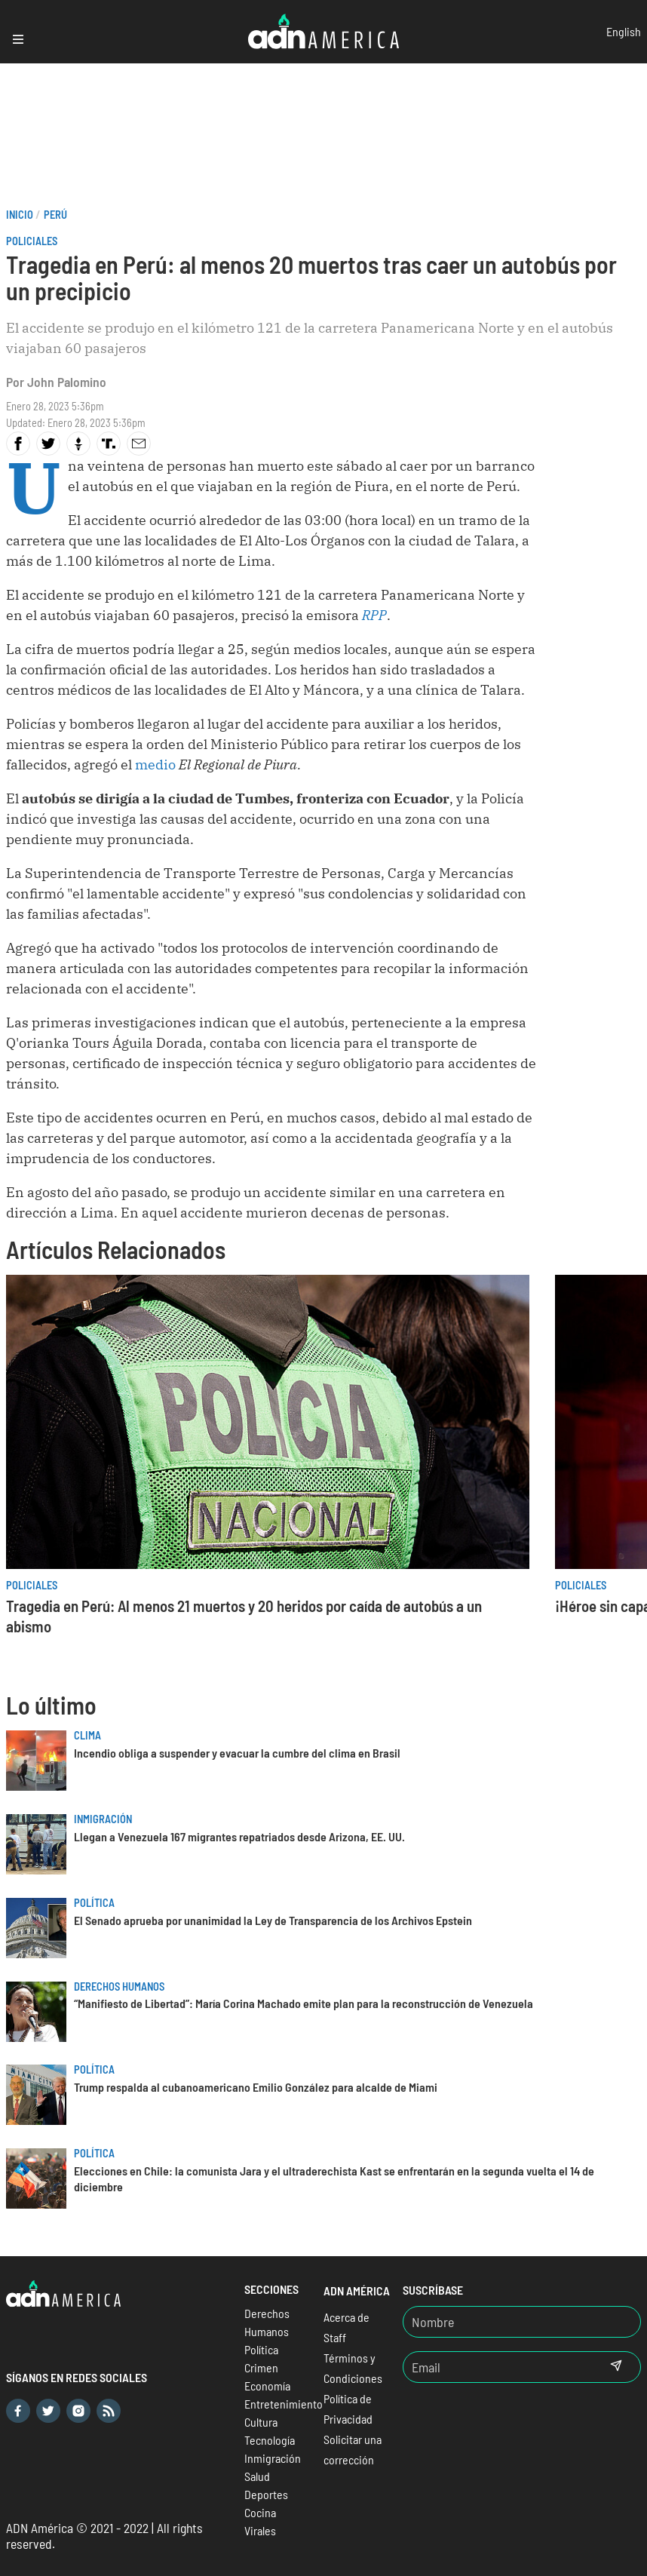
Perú (55, 214)
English (623, 31)
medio (155, 764)
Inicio (19, 214)
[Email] (497, 2367)
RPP (374, 615)
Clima (87, 1735)
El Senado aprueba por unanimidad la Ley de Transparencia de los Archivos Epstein (273, 1920)
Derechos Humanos (119, 1986)
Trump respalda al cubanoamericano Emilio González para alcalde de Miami (255, 2087)
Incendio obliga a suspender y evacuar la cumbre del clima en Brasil (237, 1752)
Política (94, 1902)
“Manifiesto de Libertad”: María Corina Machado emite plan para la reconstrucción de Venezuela (303, 2003)
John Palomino (66, 381)
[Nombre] (521, 2322)
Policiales (31, 241)
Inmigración (103, 1819)
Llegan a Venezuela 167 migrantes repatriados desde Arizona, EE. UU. (239, 1836)
